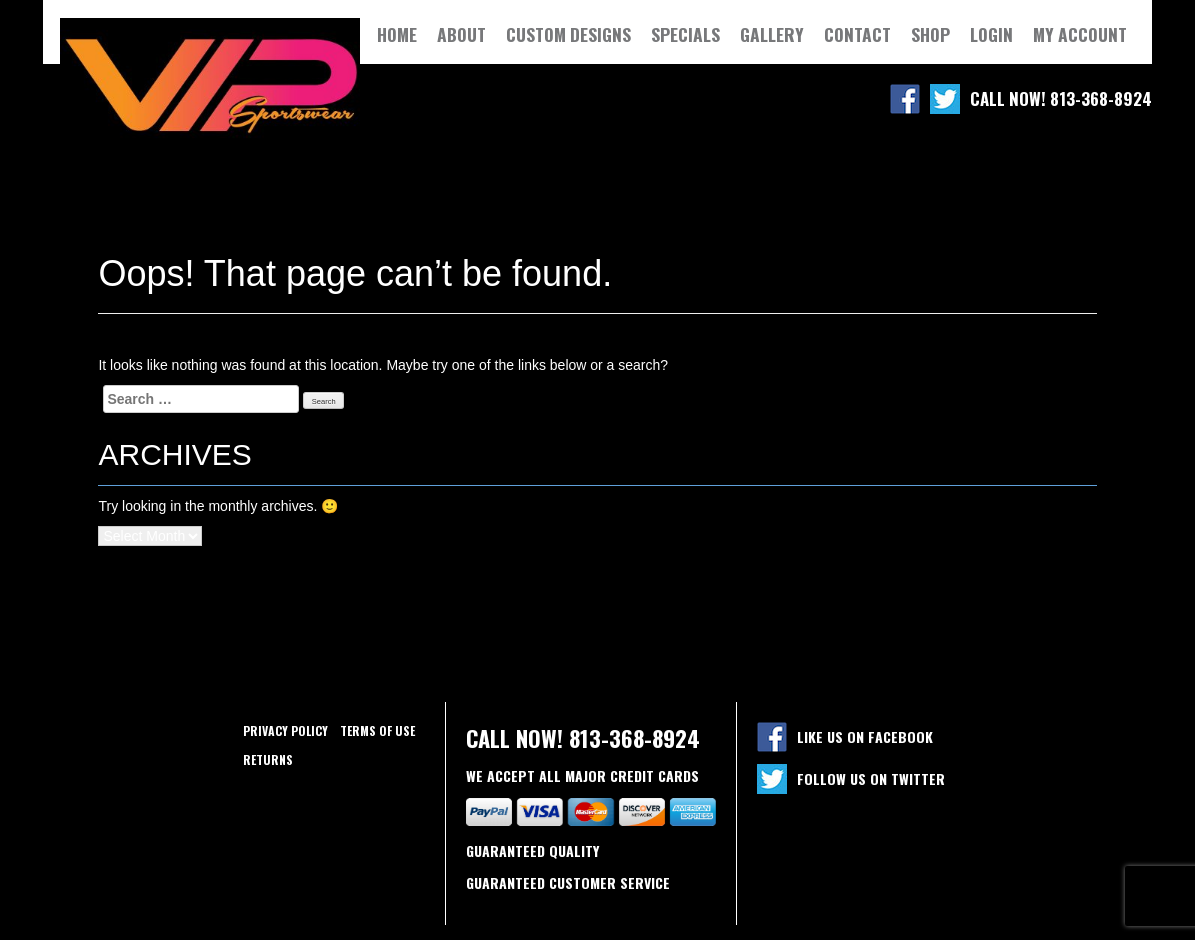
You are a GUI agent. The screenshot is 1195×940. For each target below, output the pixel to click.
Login (991, 34)
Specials (685, 34)
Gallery (772, 34)
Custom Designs (568, 34)
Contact (857, 34)
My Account (1080, 34)
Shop (930, 34)
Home (397, 34)
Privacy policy (285, 730)
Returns (268, 759)
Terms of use (377, 730)
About (461, 34)
